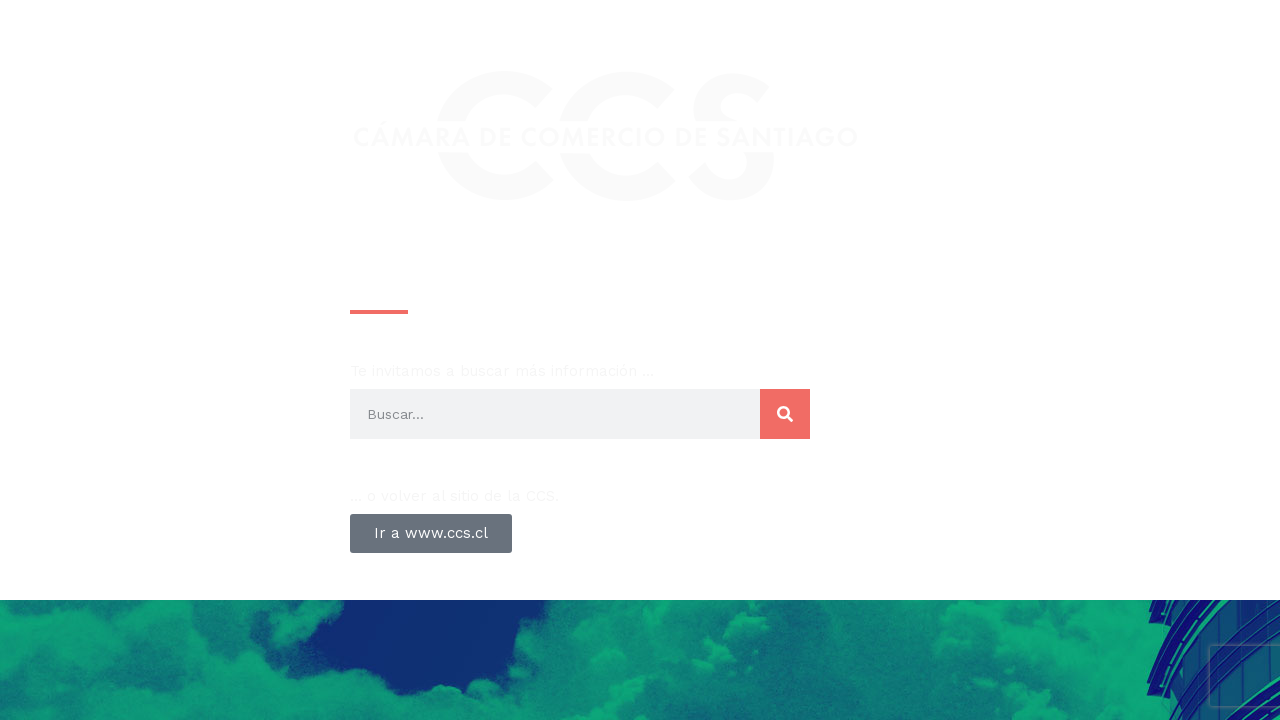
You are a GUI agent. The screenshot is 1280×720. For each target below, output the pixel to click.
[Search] (785, 414)
